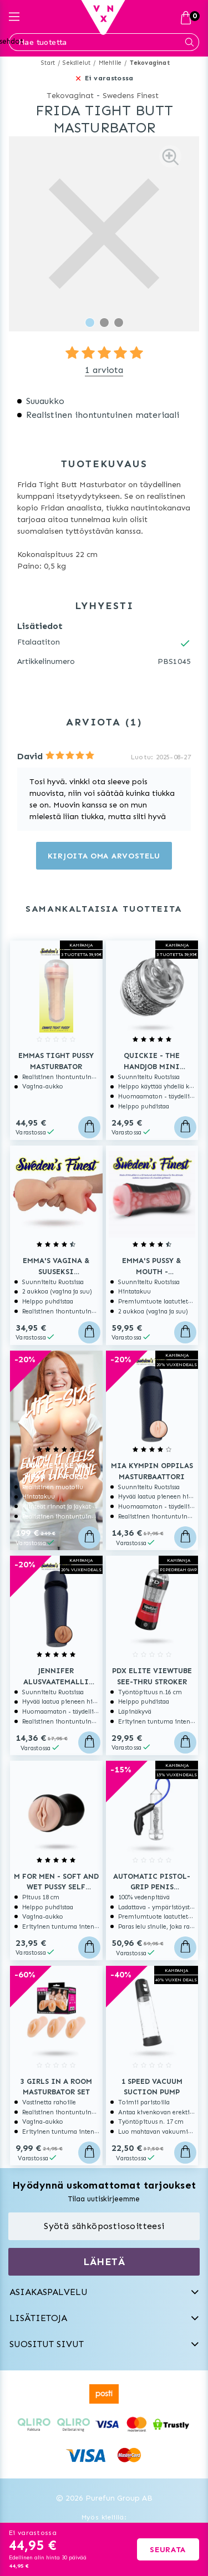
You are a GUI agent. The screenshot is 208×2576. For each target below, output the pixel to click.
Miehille (110, 63)
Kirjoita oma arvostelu (104, 856)
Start (48, 63)
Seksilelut (76, 63)
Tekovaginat (150, 63)
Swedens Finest (131, 95)
